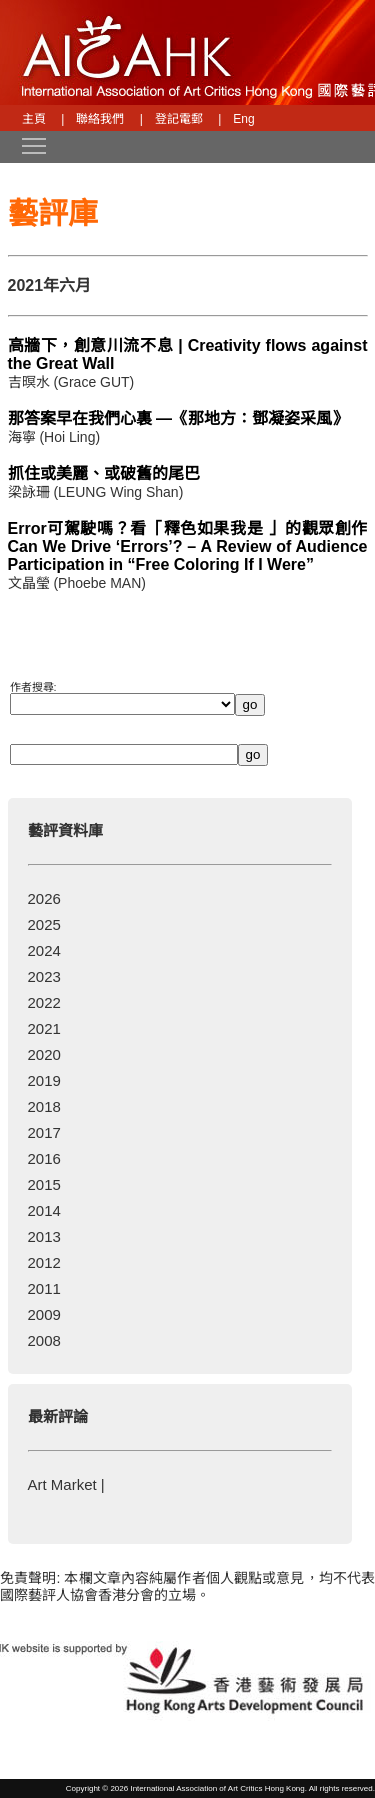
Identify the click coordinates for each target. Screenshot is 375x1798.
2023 (44, 976)
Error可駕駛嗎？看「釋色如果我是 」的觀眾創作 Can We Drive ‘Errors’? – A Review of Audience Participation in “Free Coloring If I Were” (188, 546)
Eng (243, 119)
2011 (44, 1288)
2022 (44, 1002)
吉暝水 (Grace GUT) (71, 382)
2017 (44, 1132)
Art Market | (66, 1484)
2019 (44, 1080)
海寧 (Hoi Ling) (54, 437)
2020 (44, 1054)
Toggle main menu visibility (35, 139)
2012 (44, 1262)
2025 (44, 924)
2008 (44, 1340)
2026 (44, 898)
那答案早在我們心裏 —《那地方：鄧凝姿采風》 (178, 418)
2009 (44, 1314)
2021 (44, 1028)
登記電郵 (179, 119)
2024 (44, 950)
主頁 (34, 119)
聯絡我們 (100, 119)
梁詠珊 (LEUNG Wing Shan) (96, 492)
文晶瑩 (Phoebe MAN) (77, 583)
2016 (44, 1158)
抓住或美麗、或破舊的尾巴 (104, 473)
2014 (44, 1210)
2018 (44, 1106)
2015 (44, 1184)
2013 (44, 1236)
